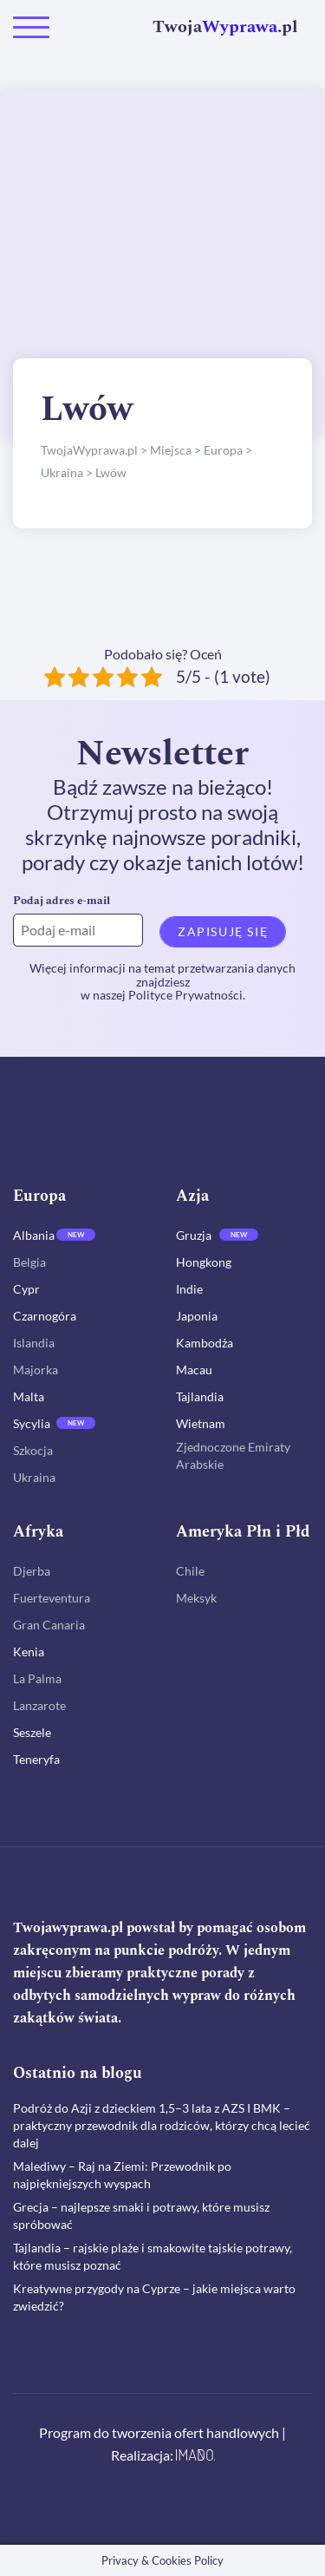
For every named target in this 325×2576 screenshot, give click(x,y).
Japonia (197, 1315)
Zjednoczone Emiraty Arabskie (233, 1455)
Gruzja (193, 1235)
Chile (190, 1570)
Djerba (31, 1570)
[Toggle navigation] (31, 27)
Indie (189, 1288)
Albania (34, 1235)
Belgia (29, 1262)
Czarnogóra (44, 1315)
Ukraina (34, 1477)
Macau (194, 1369)
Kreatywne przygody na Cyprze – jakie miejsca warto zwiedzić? (154, 2297)
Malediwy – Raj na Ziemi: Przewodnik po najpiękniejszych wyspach (122, 2175)
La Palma (37, 1678)
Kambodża (204, 1342)
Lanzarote (39, 1705)
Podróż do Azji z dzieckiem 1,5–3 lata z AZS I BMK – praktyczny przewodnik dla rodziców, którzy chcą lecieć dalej (161, 2125)
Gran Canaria (49, 1624)
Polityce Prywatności (185, 994)
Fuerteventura (51, 1597)
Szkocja (33, 1450)
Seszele (32, 1732)
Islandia (34, 1342)
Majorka (35, 1369)
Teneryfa (36, 1759)
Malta (28, 1396)
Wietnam (200, 1423)
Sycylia (31, 1423)
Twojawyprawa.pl (68, 1927)
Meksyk (196, 1597)
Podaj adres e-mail (61, 900)
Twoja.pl (225, 27)
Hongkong (203, 1262)
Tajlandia (200, 1396)
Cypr (26, 1288)
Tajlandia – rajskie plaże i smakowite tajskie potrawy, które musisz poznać (152, 2256)
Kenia (28, 1651)
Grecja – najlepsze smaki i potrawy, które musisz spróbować (141, 2215)
